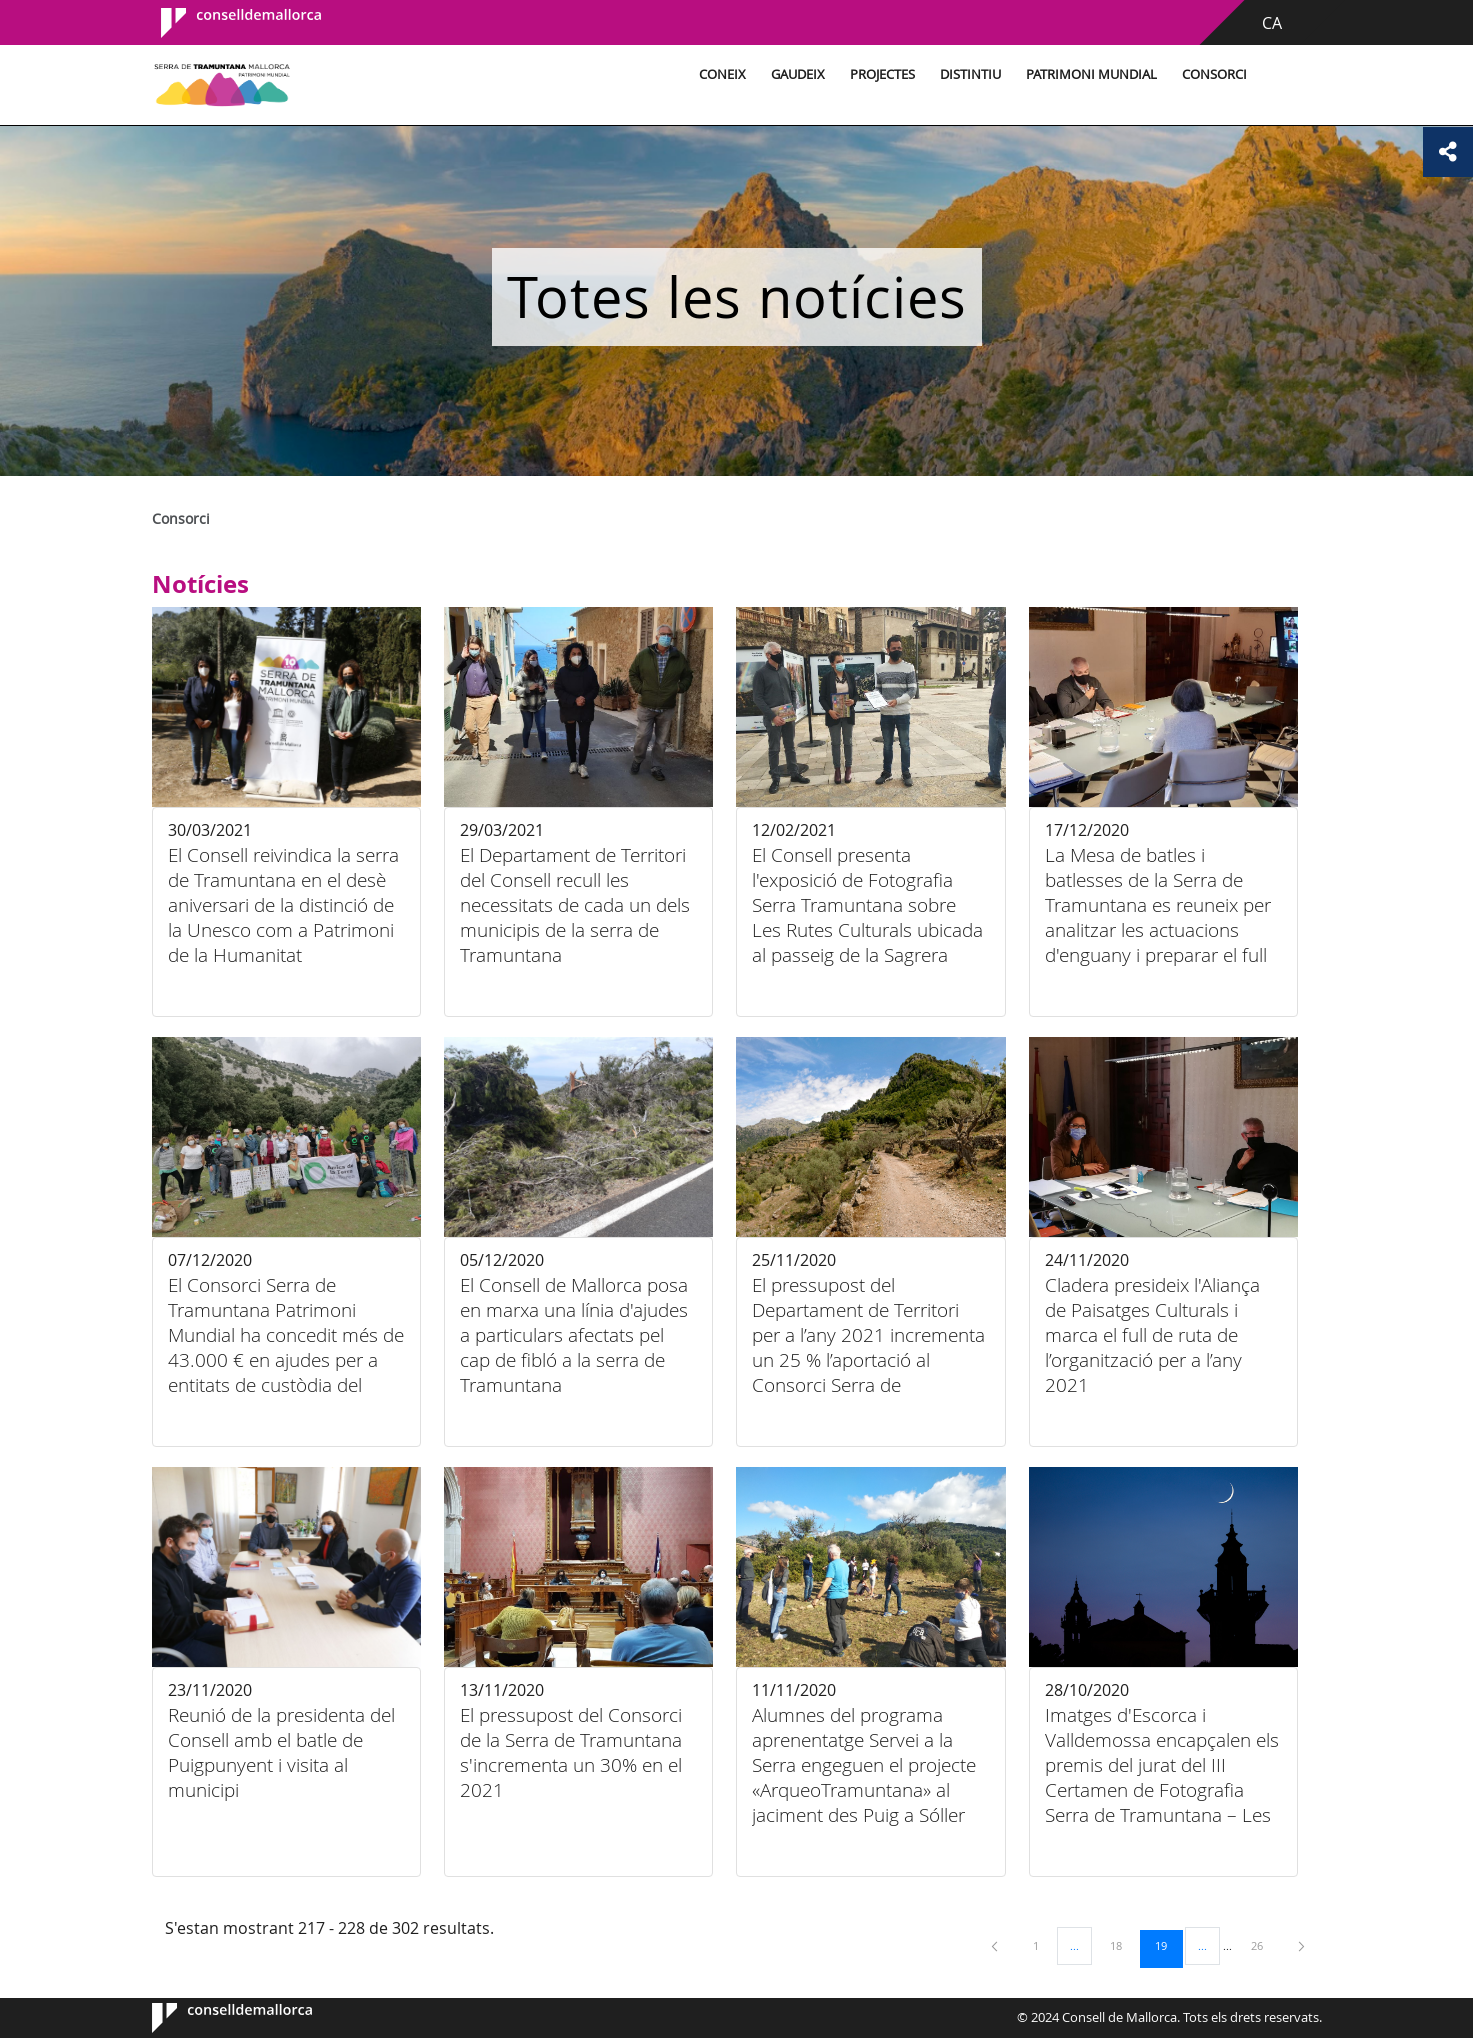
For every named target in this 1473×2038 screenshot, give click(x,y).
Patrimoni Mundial (1091, 74)
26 (1264, 1945)
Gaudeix (798, 74)
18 (1123, 1945)
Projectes (882, 74)
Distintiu (970, 74)
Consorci (1214, 74)
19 (1168, 1945)
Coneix (722, 74)
